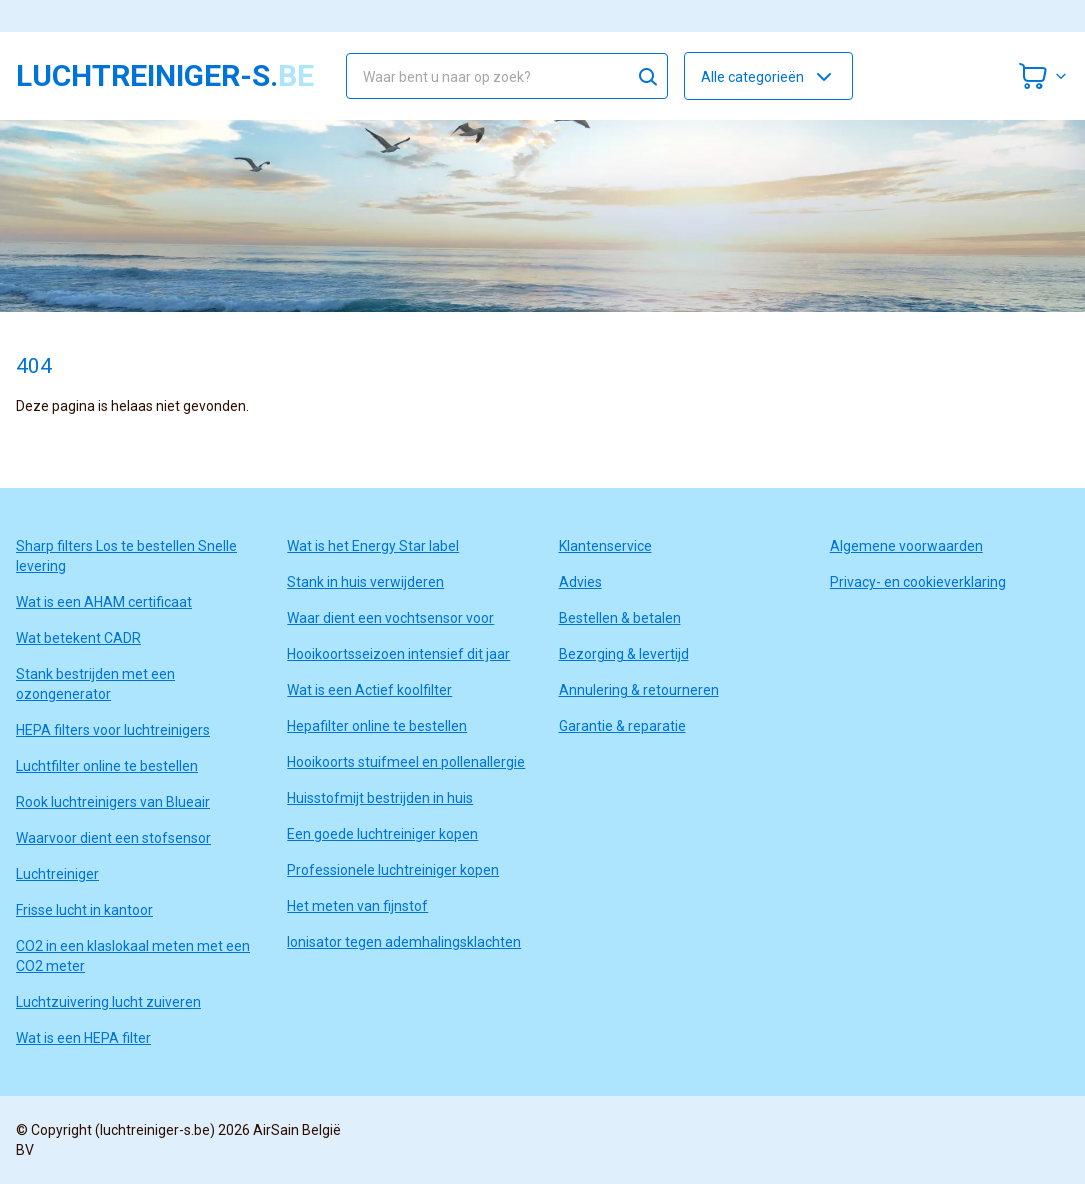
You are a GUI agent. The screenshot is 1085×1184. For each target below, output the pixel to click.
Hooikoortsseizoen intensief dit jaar (398, 654)
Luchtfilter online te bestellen (107, 766)
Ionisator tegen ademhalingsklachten (404, 942)
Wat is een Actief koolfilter (369, 690)
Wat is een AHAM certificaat (104, 602)
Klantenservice (605, 546)
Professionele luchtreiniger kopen (393, 870)
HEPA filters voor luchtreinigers (113, 730)
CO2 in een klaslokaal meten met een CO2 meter (133, 956)
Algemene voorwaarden (906, 546)
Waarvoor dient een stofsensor (113, 838)
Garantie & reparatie (622, 726)
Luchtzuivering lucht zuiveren (108, 1002)
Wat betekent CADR (78, 638)
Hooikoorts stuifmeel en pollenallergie (406, 762)
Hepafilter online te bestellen (377, 726)
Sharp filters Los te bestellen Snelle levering (126, 556)
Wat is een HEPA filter (83, 1038)
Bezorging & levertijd (624, 654)
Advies (580, 582)
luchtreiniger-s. (165, 76)
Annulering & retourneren (639, 690)
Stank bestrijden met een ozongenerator (95, 684)
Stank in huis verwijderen (365, 582)
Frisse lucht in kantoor (84, 910)
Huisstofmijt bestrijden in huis (380, 798)
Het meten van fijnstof (357, 906)
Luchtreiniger (57, 874)
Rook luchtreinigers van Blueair (113, 802)
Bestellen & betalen (620, 618)
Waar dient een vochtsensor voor (390, 618)
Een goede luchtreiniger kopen (382, 834)
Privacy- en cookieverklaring (918, 582)
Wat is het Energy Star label (373, 546)
